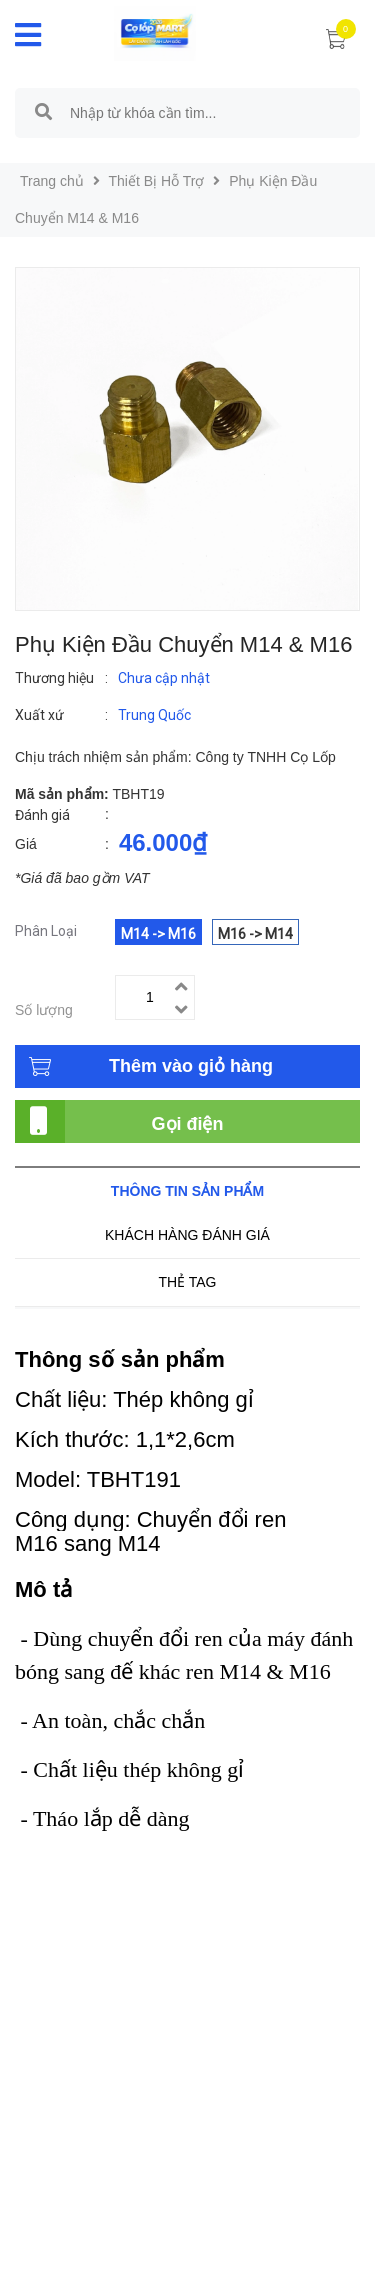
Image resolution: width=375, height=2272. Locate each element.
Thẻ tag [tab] (187, 1282)
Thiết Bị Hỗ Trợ (157, 181)
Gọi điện (188, 1124)
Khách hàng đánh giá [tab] (187, 1235)
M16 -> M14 (255, 934)
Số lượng (44, 1010)
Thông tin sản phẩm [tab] (187, 1191)
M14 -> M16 (158, 934)
